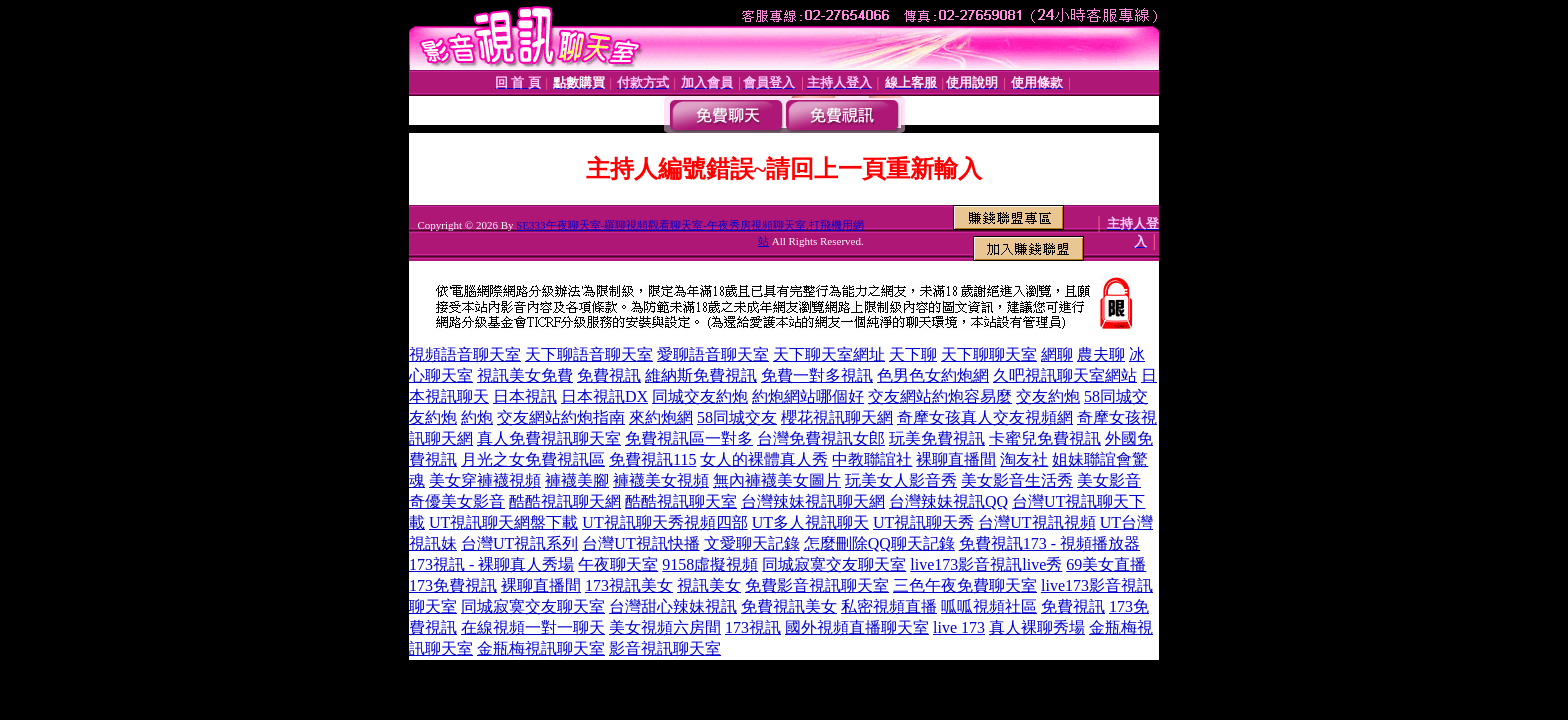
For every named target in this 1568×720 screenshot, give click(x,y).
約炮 (477, 417)
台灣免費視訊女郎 (821, 438)
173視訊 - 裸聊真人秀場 (491, 564)
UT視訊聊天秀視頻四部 (664, 522)
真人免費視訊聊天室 (549, 438)
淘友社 (1024, 459)
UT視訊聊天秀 (923, 522)
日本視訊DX (604, 396)
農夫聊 (1101, 354)
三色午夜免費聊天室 (965, 585)
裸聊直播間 (956, 459)
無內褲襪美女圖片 (777, 480)
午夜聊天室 (618, 564)
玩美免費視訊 (937, 438)
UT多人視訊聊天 (810, 522)
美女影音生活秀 (1017, 480)
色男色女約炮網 (933, 375)
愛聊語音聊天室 (713, 354)
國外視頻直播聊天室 (857, 627)
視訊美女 (709, 585)
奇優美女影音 (457, 501)
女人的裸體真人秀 (764, 459)
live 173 (959, 627)
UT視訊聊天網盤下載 (503, 522)
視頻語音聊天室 (465, 354)
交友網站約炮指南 (561, 417)
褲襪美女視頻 (661, 480)
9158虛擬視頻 (710, 564)
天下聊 (913, 354)
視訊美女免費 (525, 375)
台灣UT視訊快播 (640, 543)
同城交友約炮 (700, 396)
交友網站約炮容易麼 (940, 396)
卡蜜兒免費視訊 (1045, 438)
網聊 (1057, 354)
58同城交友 (737, 417)
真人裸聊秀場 (1037, 627)
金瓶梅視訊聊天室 (541, 648)
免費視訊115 (652, 459)
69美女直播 (1106, 564)
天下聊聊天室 (989, 354)
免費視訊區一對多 (689, 438)
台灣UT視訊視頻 (1036, 522)
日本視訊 (525, 396)
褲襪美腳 (577, 480)
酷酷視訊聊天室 (681, 501)
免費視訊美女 (789, 606)
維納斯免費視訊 (701, 375)
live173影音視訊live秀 (986, 564)
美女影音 (1109, 480)
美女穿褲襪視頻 (485, 480)
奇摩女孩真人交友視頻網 (985, 417)
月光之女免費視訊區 (533, 459)
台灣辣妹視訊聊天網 (813, 501)
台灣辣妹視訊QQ (948, 501)
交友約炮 (1048, 396)
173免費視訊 (453, 585)
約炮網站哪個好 (808, 396)
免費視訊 (609, 375)
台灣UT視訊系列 (519, 543)
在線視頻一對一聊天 (533, 627)
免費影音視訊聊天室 (817, 585)
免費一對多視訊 (817, 375)
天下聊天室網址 (829, 354)
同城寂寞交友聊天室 (834, 564)
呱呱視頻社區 (989, 606)
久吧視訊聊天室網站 (1065, 375)
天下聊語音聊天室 (589, 354)
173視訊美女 (629, 585)
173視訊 (753, 627)
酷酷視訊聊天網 (565, 501)
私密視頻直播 (889, 606)
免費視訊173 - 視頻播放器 (1049, 543)
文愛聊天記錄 (752, 543)
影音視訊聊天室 (665, 648)
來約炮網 (661, 417)
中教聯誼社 (872, 459)
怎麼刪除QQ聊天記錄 (879, 543)
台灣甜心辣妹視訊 (673, 606)
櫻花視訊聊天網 (837, 417)
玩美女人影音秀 (901, 480)
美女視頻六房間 (665, 627)
